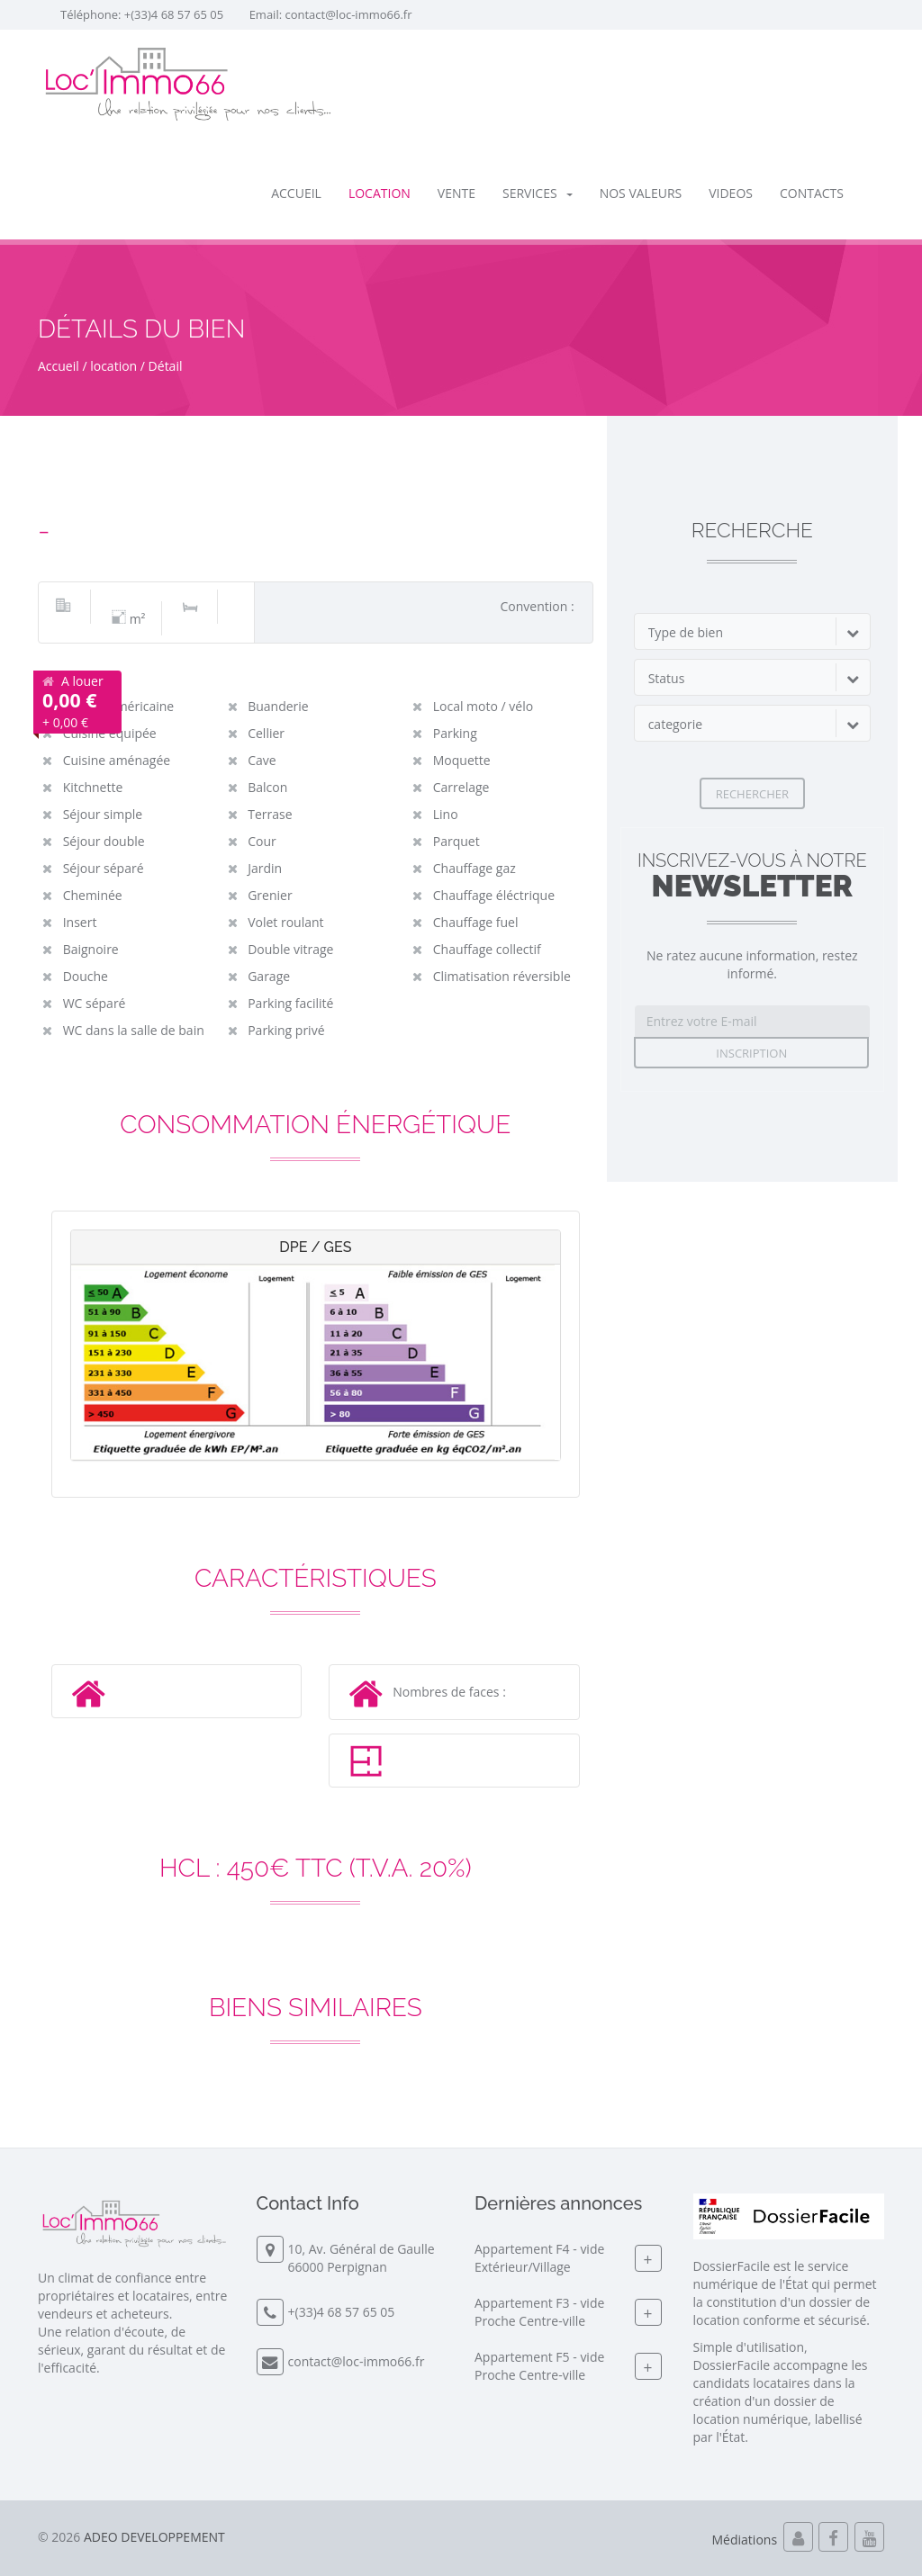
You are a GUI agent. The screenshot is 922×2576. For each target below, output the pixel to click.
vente (456, 193)
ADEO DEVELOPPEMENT (154, 2536)
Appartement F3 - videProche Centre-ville (539, 2311)
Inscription (751, 1053)
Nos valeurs (641, 193)
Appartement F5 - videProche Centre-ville (539, 2365)
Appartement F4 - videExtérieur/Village (539, 2257)
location (379, 193)
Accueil (296, 193)
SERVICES (537, 193)
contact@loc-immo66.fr (348, 14)
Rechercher (752, 794)
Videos (731, 193)
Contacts (812, 193)
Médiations (745, 2539)
